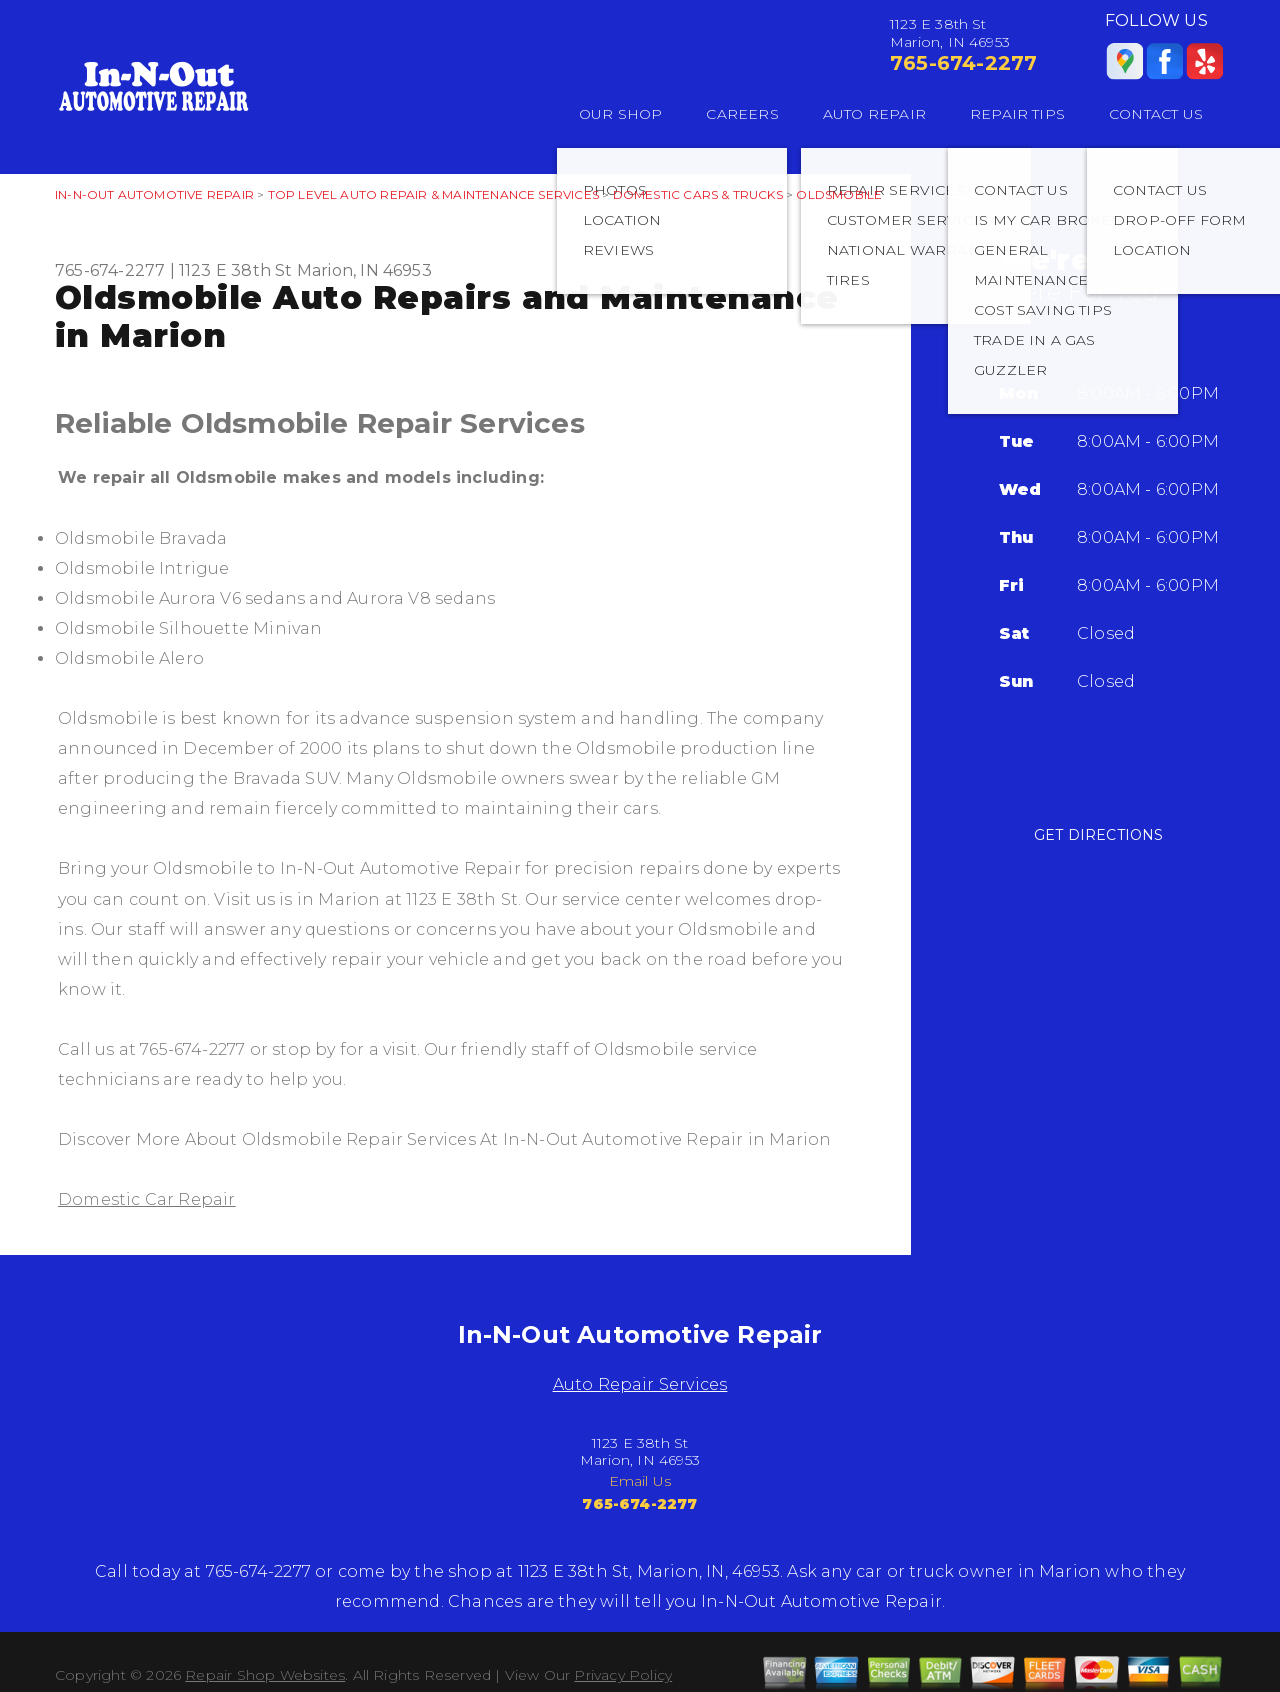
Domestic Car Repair (147, 1199)
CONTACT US (1156, 114)
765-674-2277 (963, 63)
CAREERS (742, 114)
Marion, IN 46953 (364, 270)
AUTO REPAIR (874, 114)
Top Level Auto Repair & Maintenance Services (433, 194)
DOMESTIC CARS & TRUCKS (698, 194)
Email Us (640, 1481)
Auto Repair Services (640, 1384)
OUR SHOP (621, 114)
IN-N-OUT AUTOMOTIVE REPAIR (154, 194)
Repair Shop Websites (265, 1675)
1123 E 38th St (236, 270)
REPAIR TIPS (1017, 114)
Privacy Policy (623, 1675)
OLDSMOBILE (839, 194)
